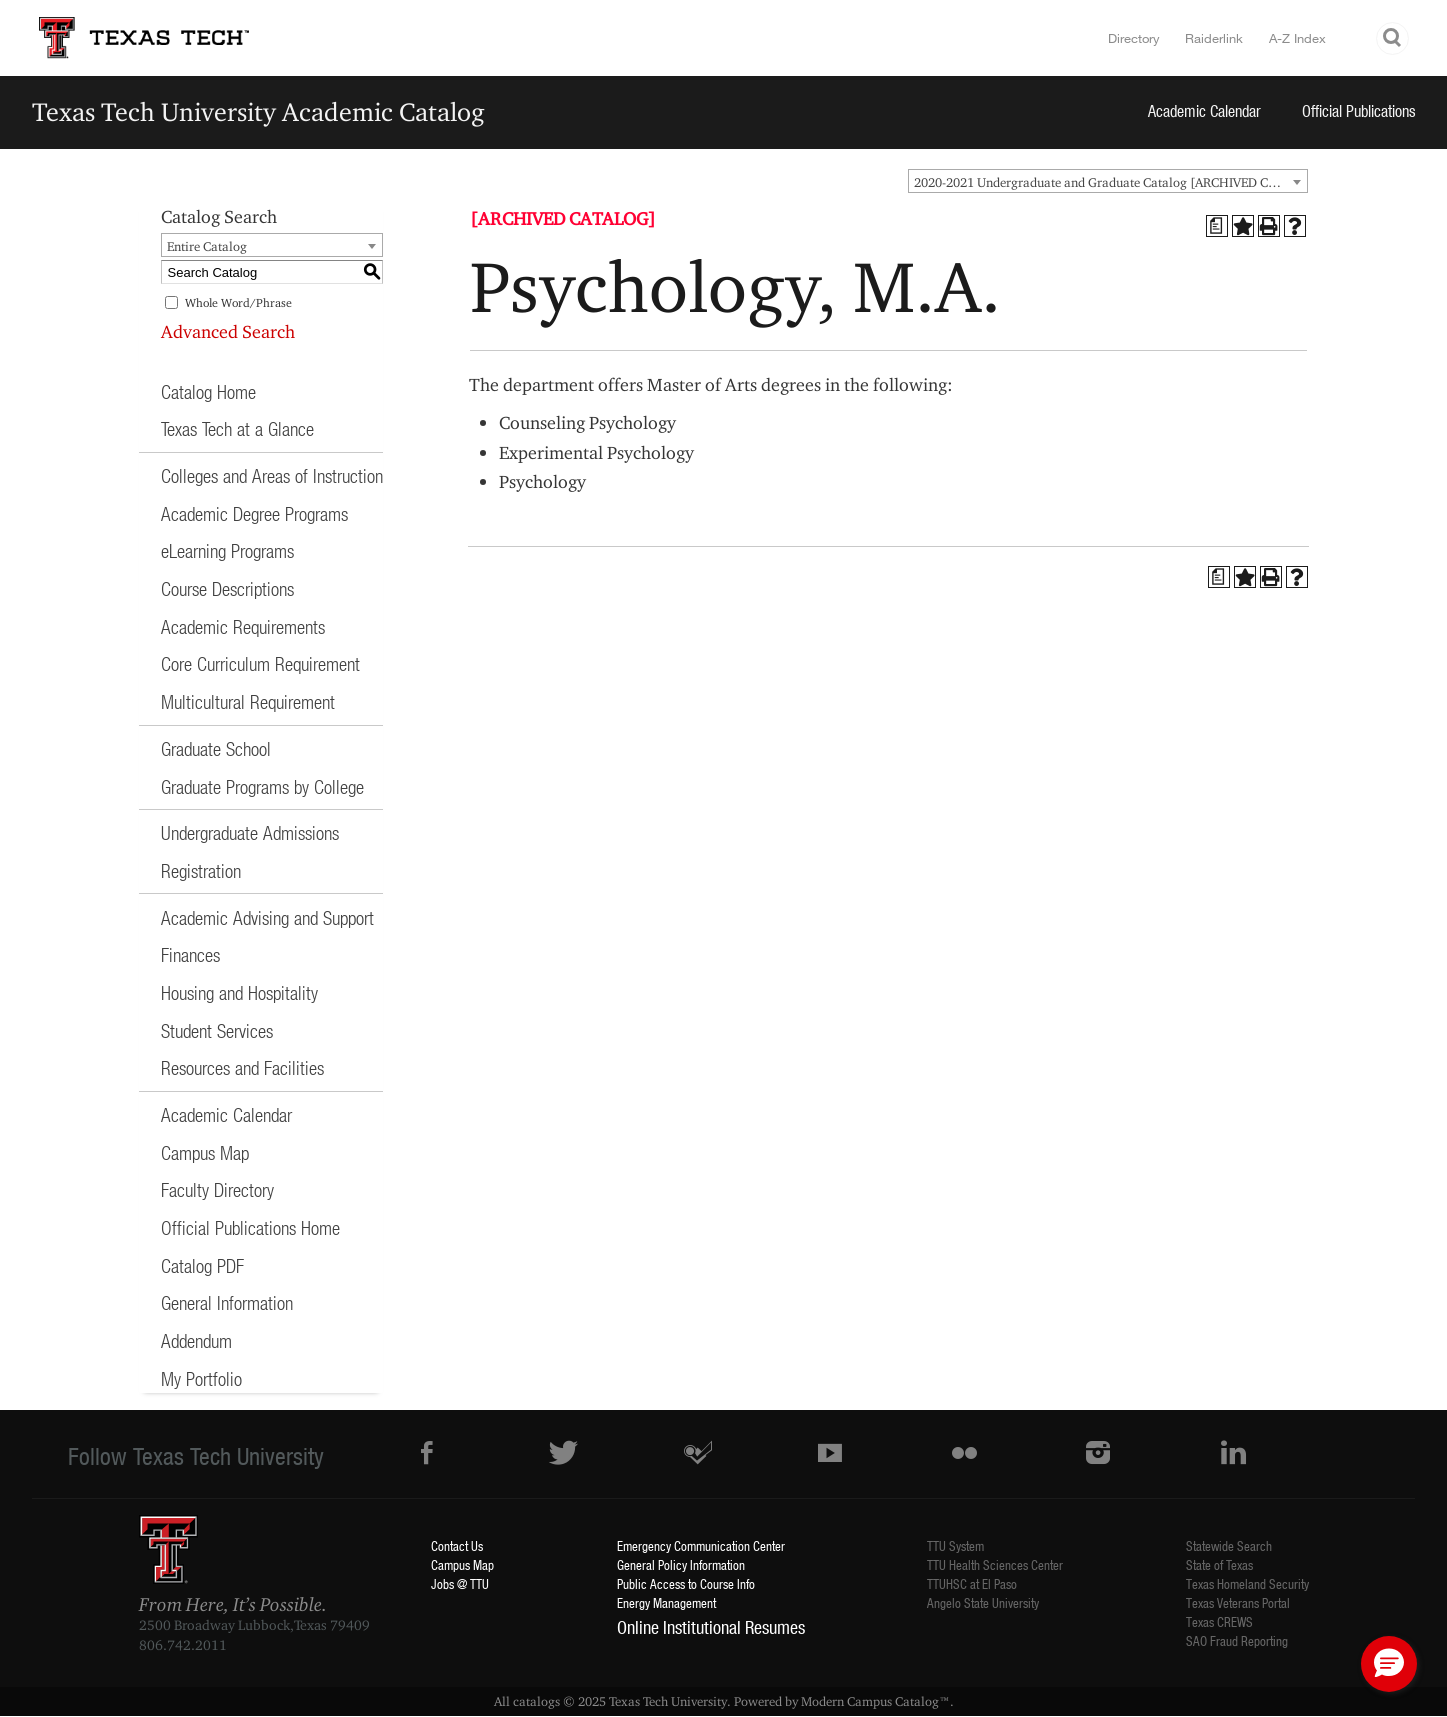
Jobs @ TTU (460, 1583)
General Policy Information (681, 1564)
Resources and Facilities (242, 1067)
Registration (201, 870)
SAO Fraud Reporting (1237, 1640)
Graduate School (216, 748)
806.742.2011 (183, 1645)
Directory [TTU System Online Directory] (1134, 38)
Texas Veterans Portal (1238, 1602)
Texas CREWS (1219, 1621)
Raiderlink (1214, 38)
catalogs (536, 1701)
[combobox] (1108, 181)
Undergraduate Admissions (250, 832)
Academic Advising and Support (267, 917)
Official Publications (1359, 110)
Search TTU (1393, 38)
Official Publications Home (250, 1227)
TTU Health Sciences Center (995, 1564)
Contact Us (457, 1545)
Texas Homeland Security (1247, 1583)
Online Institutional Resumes (711, 1627)
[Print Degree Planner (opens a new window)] (1217, 226)
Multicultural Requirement (248, 701)
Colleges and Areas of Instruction (272, 475)
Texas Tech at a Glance (237, 428)
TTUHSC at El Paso (972, 1583)
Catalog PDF (202, 1265)
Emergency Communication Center (701, 1545)
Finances (190, 954)
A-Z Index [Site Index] (1297, 38)
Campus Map (205, 1152)
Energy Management (666, 1602)
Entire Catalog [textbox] (207, 246)
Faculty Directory (217, 1189)
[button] (1389, 1664)
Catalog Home (208, 391)
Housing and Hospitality (239, 992)
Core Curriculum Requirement (260, 663)
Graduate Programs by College (262, 786)
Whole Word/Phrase (238, 302)
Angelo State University (983, 1602)
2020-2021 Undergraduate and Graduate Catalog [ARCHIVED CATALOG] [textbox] (1110, 182)
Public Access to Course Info (686, 1583)
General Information (227, 1302)
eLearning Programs (227, 550)
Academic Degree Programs (254, 513)
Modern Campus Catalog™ (875, 1701)
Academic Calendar (1204, 110)
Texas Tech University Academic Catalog (258, 111)
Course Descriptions (227, 588)
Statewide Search (1229, 1545)
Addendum (196, 1340)
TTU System (955, 1545)
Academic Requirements (243, 626)
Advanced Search (228, 331)
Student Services (217, 1030)
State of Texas (1219, 1564)
